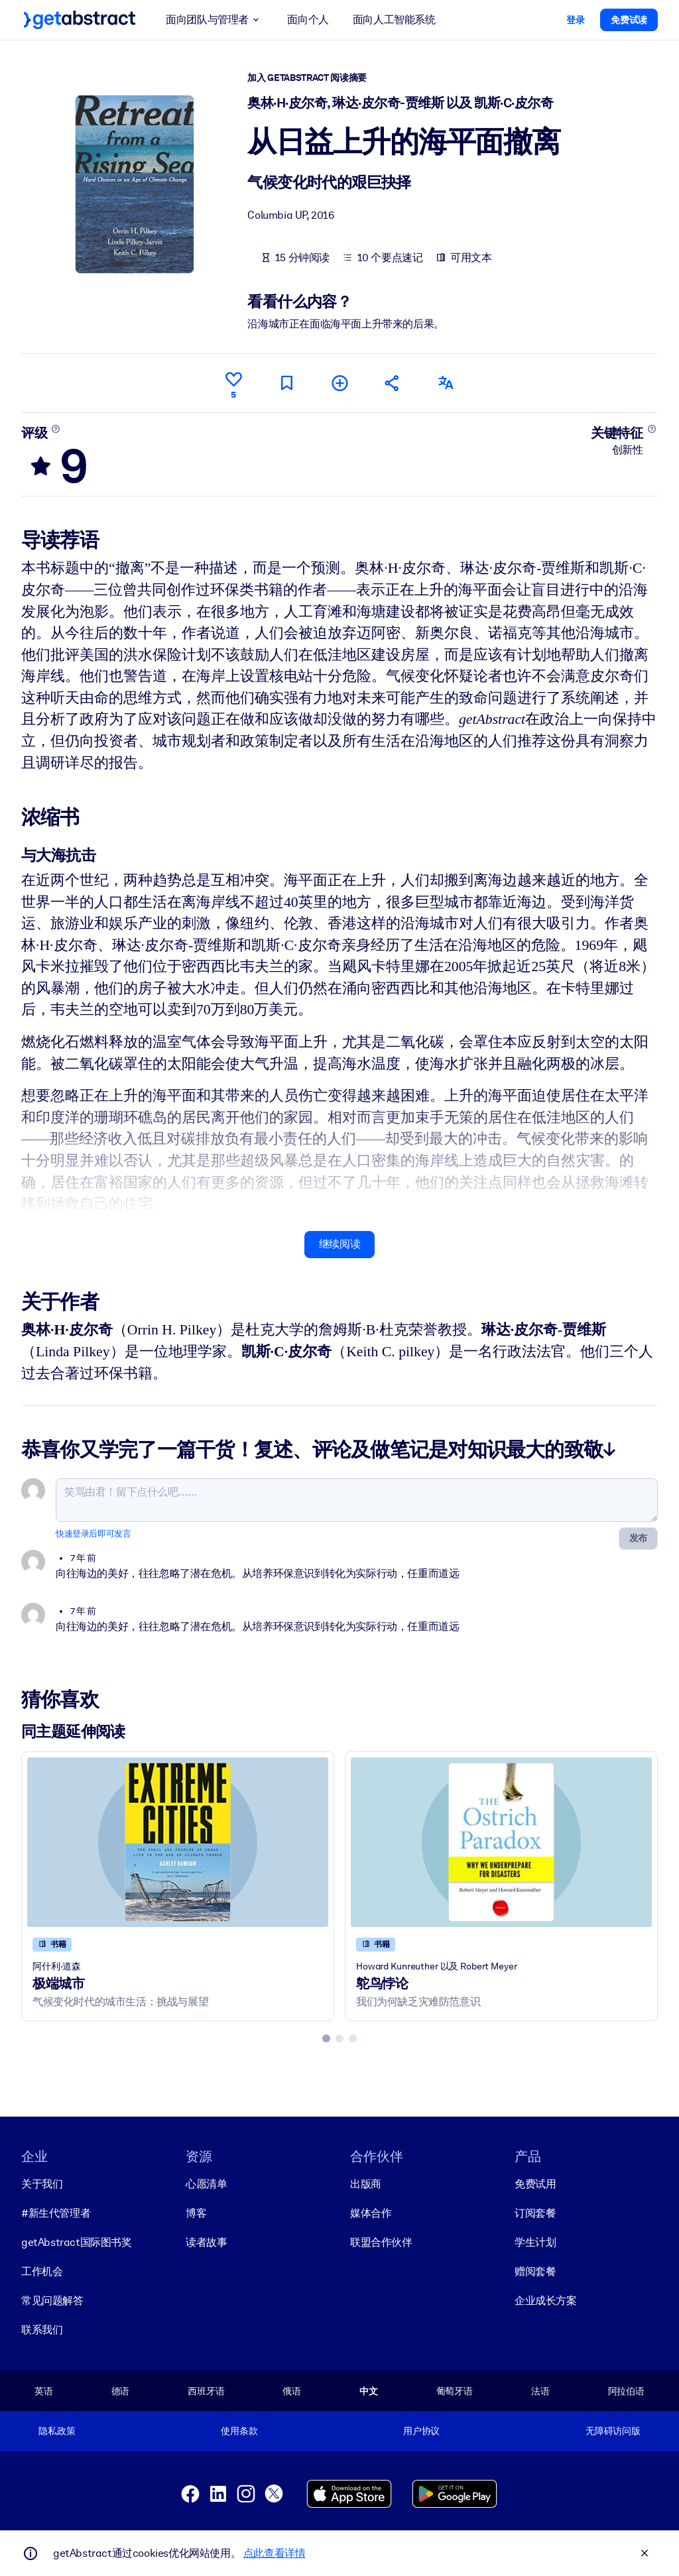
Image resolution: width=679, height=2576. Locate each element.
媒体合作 (370, 2213)
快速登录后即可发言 (93, 1533)
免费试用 (535, 2184)
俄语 (291, 2391)
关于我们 (41, 2184)
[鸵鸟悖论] (501, 1841)
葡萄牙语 (454, 2391)
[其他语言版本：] (445, 383)
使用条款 (239, 2431)
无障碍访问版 (613, 2431)
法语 (540, 2391)
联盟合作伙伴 (381, 2242)
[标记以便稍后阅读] (286, 383)
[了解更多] (56, 428)
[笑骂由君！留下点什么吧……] (357, 1499)
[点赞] (233, 383)
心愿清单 (206, 2184)
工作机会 (41, 2271)
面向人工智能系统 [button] (394, 19)
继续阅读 (339, 1244)
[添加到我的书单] (339, 383)
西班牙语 (206, 2391)
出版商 (365, 2184)
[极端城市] (177, 1841)
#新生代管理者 (55, 2213)
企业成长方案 (546, 2300)
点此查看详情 (274, 2553)
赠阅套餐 (535, 2271)
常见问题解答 (52, 2300)
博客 (196, 2213)
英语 (43, 2391)
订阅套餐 (535, 2213)
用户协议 (421, 2431)
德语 (120, 2391)
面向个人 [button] (307, 19)
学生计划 (535, 2242)
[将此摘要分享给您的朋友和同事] (392, 383)
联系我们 (41, 2329)
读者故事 (206, 2242)
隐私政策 (56, 2431)
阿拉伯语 (626, 2391)
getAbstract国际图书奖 (76, 2242)
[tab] (326, 2038)
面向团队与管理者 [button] (214, 20)
